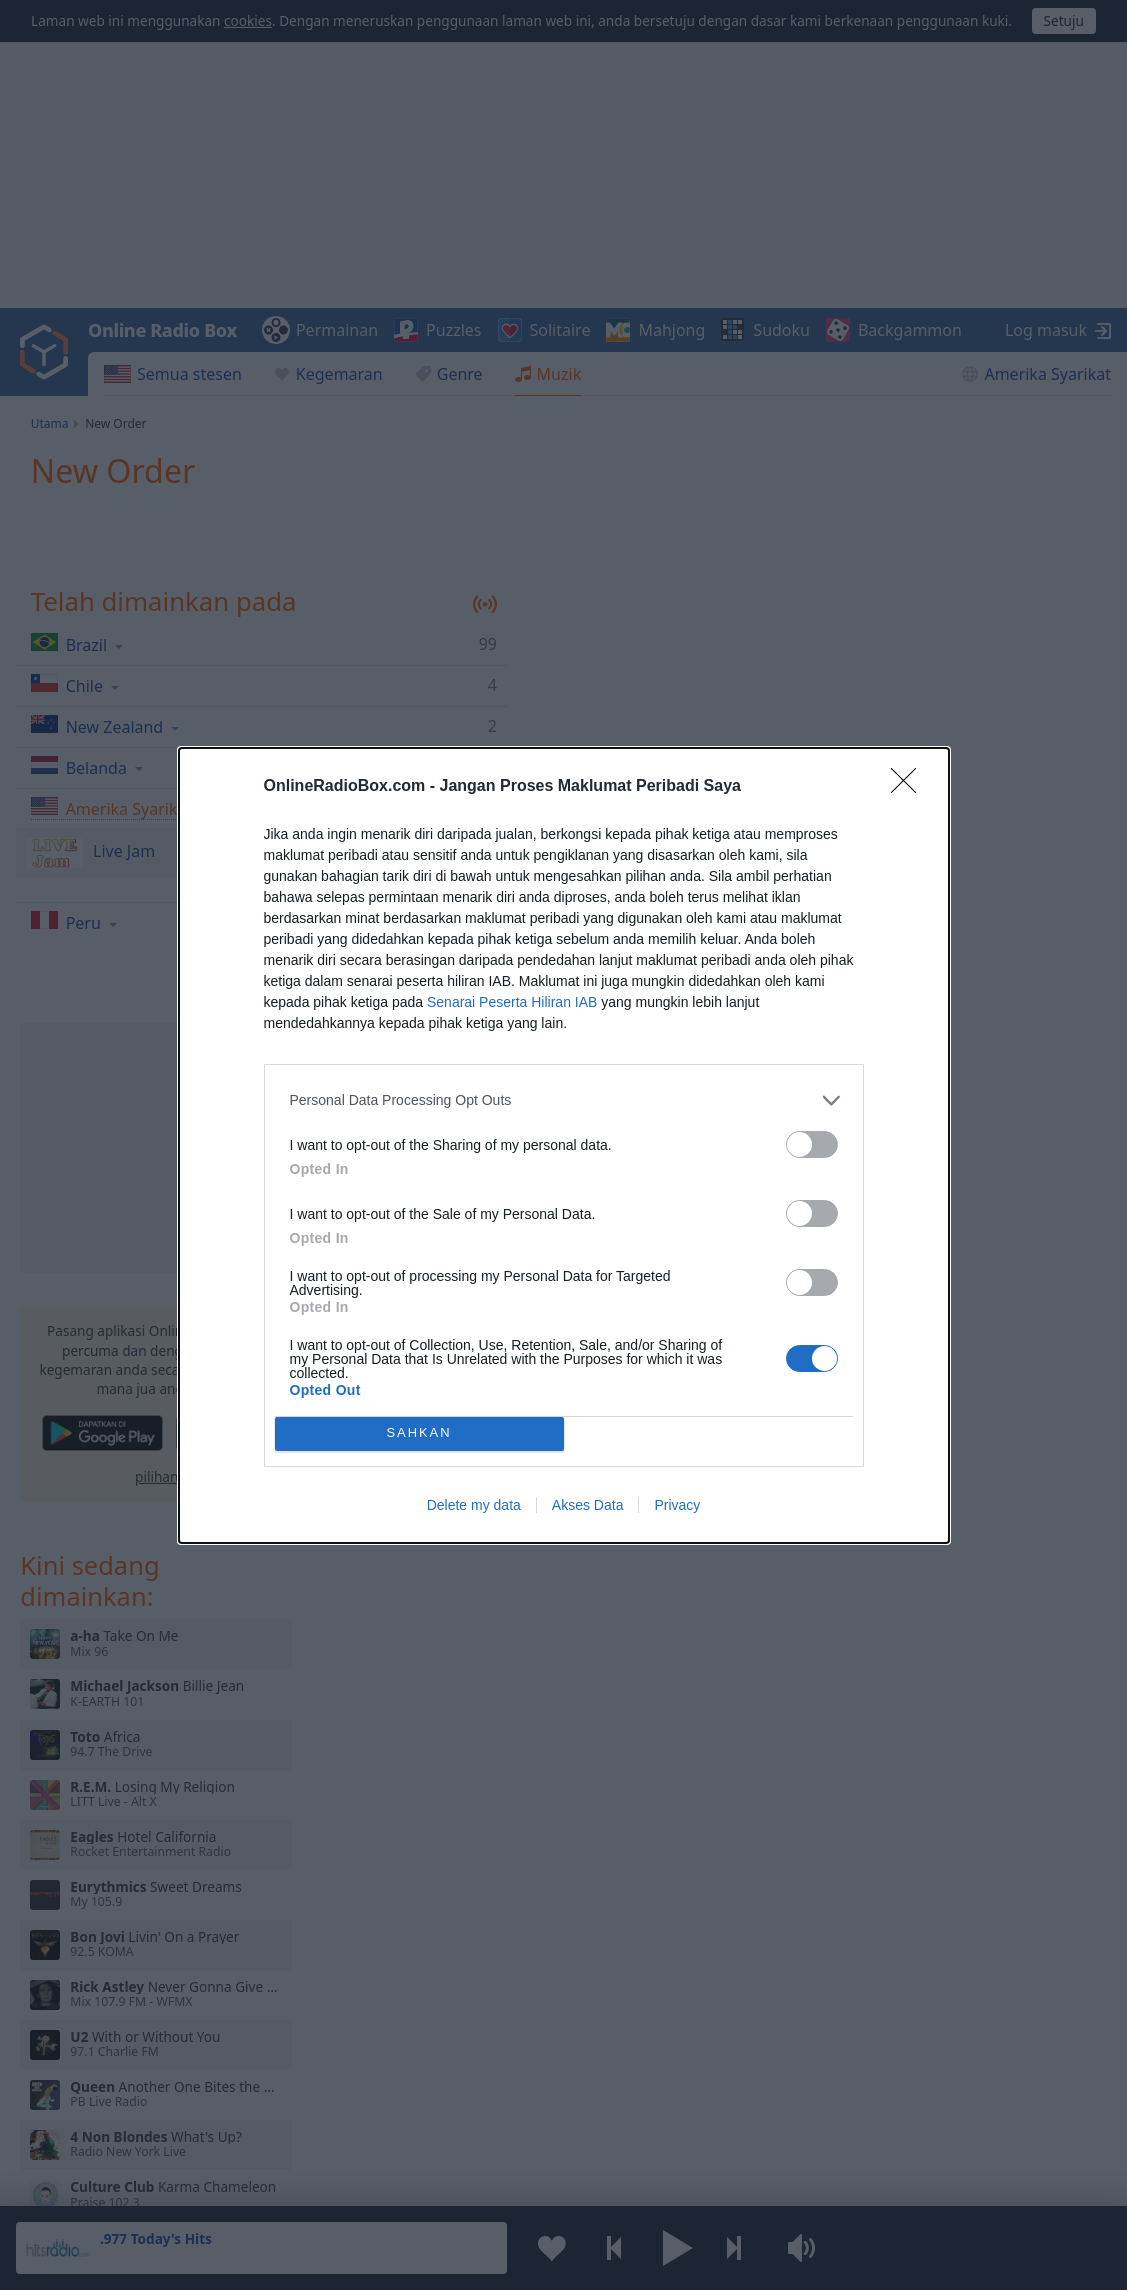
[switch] (812, 1144)
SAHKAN (418, 1433)
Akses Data (588, 1505)
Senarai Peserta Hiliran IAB (512, 1002)
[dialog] (564, 1145)
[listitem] (564, 1100)
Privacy (677, 1505)
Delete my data (474, 1505)
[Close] (910, 787)
